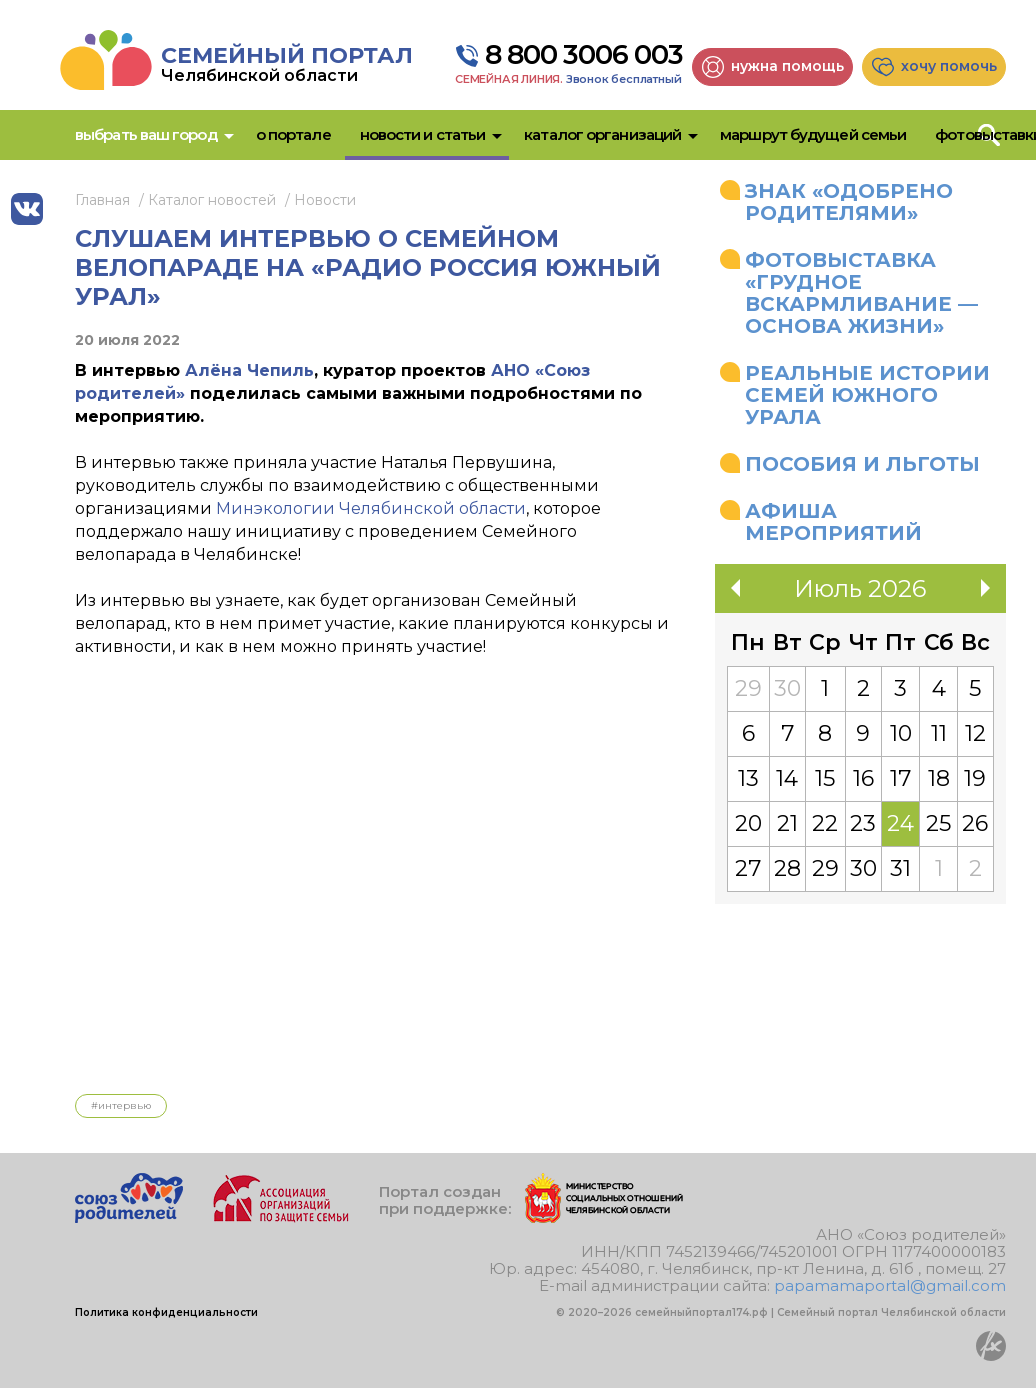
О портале (293, 134)
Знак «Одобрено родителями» (849, 202)
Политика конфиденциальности (166, 1312)
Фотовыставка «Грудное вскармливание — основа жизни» (861, 293)
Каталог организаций (602, 134)
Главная (102, 200)
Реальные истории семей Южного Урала (867, 395)
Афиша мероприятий (833, 522)
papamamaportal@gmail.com (890, 1285)
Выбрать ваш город (146, 134)
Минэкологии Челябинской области (371, 508)
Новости (325, 200)
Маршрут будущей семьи (813, 134)
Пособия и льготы (862, 464)
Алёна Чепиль (249, 370)
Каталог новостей (212, 200)
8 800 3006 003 (584, 55)
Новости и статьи (423, 134)
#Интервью (121, 1105)
